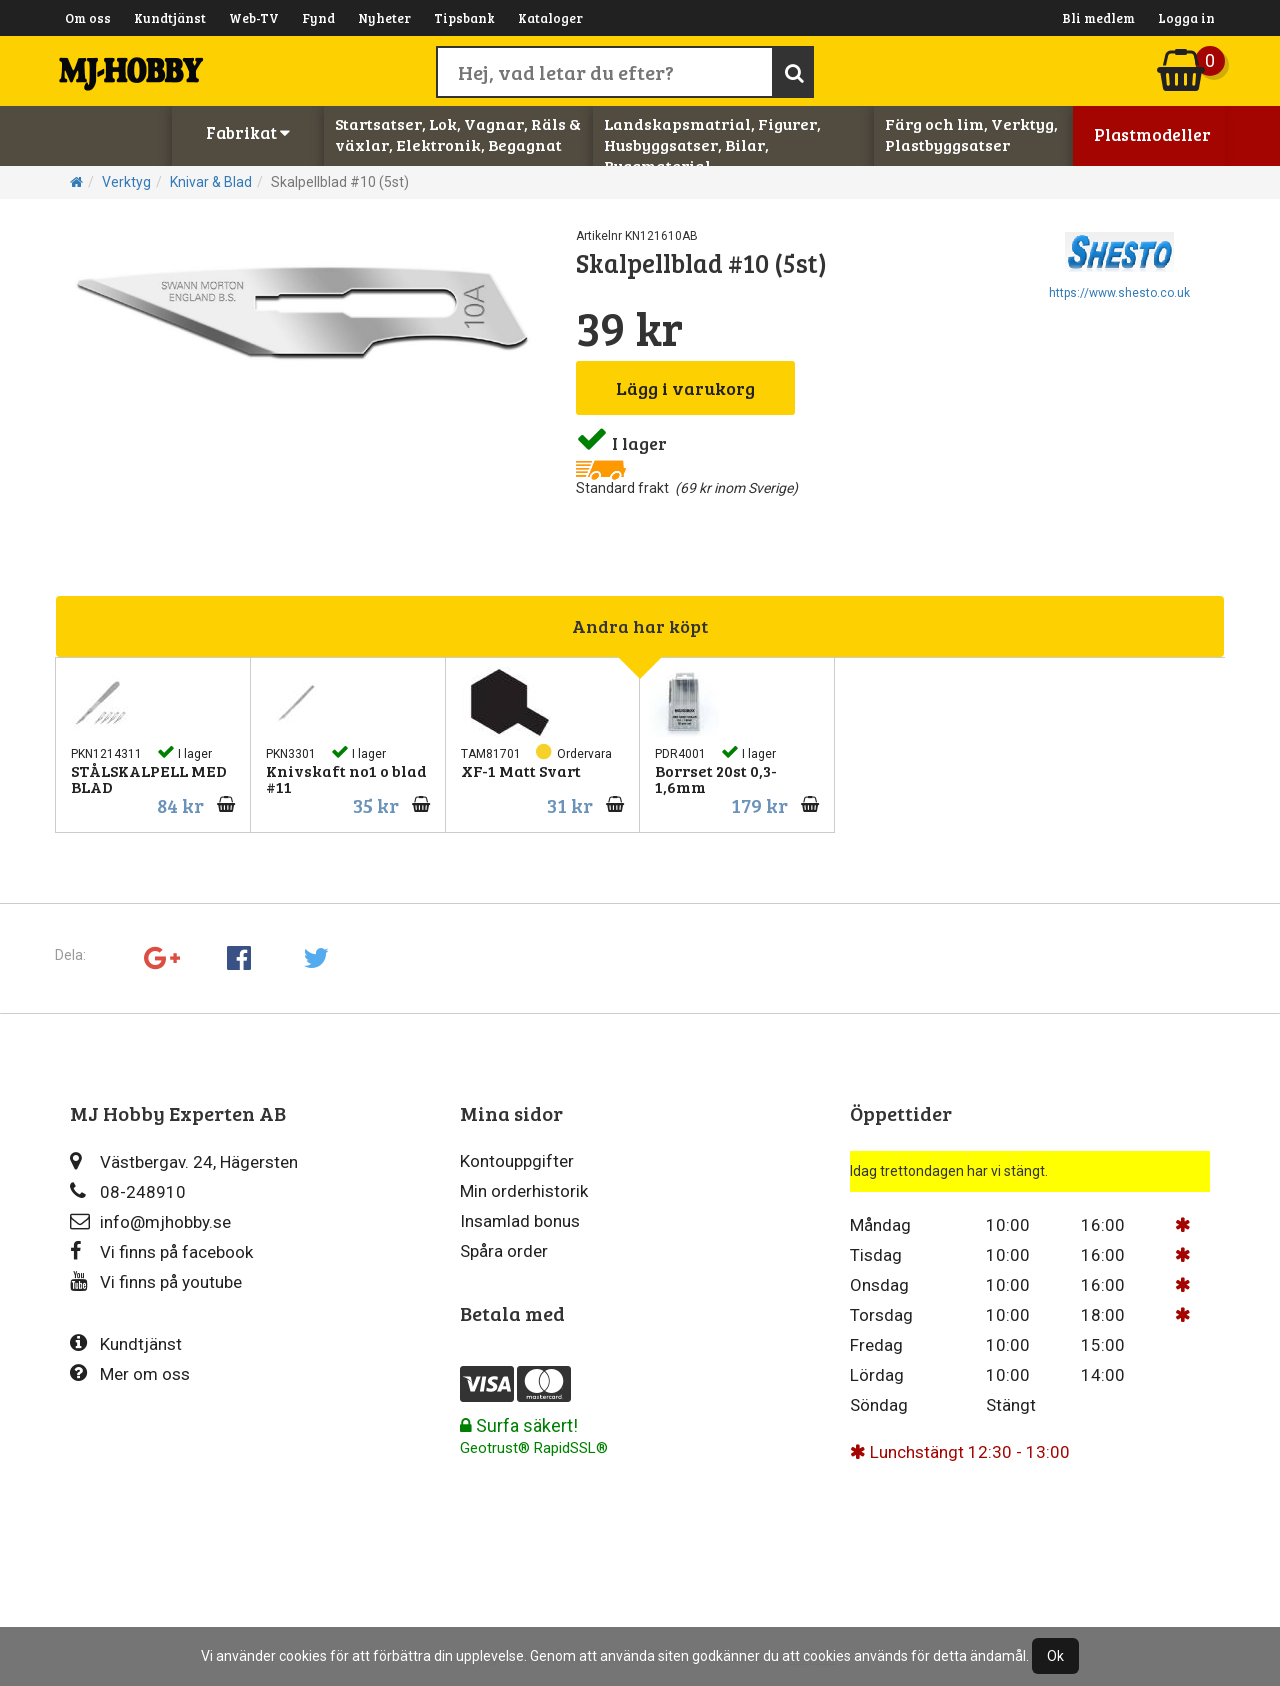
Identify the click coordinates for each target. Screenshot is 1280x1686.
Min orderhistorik (524, 1191)
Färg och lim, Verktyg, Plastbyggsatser (971, 134)
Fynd (318, 18)
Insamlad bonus (520, 1221)
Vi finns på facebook (161, 1251)
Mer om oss (130, 1373)
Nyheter (384, 18)
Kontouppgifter (517, 1161)
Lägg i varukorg (685, 388)
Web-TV (254, 18)
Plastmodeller (1152, 134)
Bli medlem (1098, 18)
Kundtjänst (170, 18)
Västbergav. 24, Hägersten (184, 1161)
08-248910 (128, 1191)
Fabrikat (248, 132)
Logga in (1186, 18)
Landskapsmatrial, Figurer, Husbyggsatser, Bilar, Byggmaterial (712, 144)
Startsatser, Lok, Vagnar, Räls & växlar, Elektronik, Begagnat (458, 134)
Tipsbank (464, 18)
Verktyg (126, 182)
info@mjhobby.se (150, 1221)
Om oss (88, 18)
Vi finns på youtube (156, 1281)
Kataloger (550, 18)
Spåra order (504, 1251)
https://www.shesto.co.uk (1119, 293)
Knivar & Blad (211, 182)
